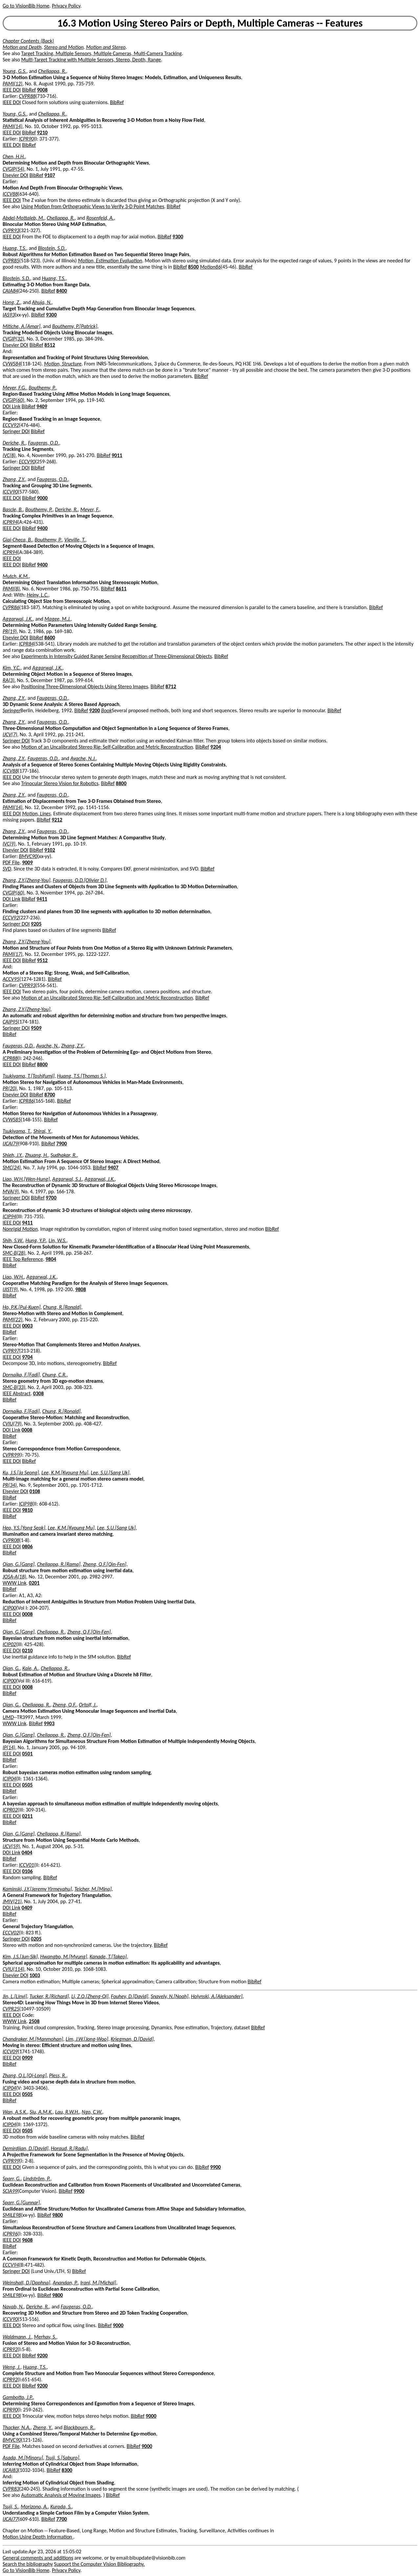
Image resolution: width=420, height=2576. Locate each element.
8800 (121, 783)
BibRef (29, 90)
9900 (215, 2167)
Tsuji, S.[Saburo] (62, 2458)
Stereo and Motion (64, 47)
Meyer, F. (89, 509)
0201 (34, 1583)
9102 (49, 850)
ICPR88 (10, 1058)
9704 (27, 1357)
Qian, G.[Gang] (18, 1564)
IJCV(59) (11, 1846)
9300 (178, 236)
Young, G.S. (15, 71)
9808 (80, 1289)
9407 (113, 1167)
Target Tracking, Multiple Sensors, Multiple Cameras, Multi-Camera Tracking (101, 53)
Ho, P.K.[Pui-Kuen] (21, 1307)
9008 (42, 90)
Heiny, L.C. (38, 595)
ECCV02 (11, 1932)
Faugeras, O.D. (43, 443)
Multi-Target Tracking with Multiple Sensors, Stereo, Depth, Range (91, 59)
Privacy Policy (66, 6)
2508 (34, 2021)
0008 (27, 1430)
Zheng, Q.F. (64, 1705)
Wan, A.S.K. (15, 2112)
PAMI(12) (12, 83)
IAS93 (9, 315)
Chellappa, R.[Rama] (59, 1564)
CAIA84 (10, 291)
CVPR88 (27, 96)
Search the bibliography (28, 2564)
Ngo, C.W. (92, 2112)
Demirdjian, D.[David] (25, 2148)
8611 (121, 588)
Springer (11, 710)
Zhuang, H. (36, 1155)
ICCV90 (10, 492)
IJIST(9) (10, 1289)
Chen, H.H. (14, 156)
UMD (8, 1717)
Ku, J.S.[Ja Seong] (21, 1472)
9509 (36, 1028)
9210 (42, 132)
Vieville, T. (74, 540)
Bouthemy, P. (42, 388)
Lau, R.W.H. (67, 2112)
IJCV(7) (10, 734)
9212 (57, 820)
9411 (41, 899)
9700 (51, 1198)
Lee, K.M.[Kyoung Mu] (64, 1472)
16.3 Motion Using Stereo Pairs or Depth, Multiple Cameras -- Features (210, 23)
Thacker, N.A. (17, 2427)
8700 (49, 1094)
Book (106, 710)
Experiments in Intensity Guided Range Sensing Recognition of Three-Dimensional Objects (116, 656)
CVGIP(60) (13, 400)
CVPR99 (11, 1455)
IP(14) (9, 1747)
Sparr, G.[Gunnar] (21, 2202)
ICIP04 (9, 1778)
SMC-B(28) (14, 1253)
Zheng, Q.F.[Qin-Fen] (104, 1564)
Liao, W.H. (13, 1277)
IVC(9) (9, 844)
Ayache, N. (47, 1046)
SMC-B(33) (14, 1387)
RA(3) (8, 680)
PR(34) (10, 1485)
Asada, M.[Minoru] (23, 2458)
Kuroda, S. (61, 2506)
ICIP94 (9, 1216)
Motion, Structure (63, 364)
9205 (36, 924)
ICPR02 (10, 1810)
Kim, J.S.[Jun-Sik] (20, 1956)
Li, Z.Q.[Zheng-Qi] (90, 1996)
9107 (49, 175)
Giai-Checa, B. (17, 540)
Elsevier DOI (15, 175)
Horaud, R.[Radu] (69, 2148)
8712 (170, 686)
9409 (41, 406)
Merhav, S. (45, 2337)
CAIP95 (10, 1022)
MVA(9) (11, 1191)
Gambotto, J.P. (18, 2397)
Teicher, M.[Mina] (93, 1889)
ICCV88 (10, 194)
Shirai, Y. (42, 1131)
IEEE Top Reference (23, 1259)
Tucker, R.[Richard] (49, 1996)
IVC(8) (9, 455)
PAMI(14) (12, 126)
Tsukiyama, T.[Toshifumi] (28, 1076)
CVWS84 (12, 364)
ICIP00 (9, 1608)
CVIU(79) (12, 1423)
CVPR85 (11, 260)
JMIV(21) (12, 1901)
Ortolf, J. (87, 1705)
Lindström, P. (37, 2178)
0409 (27, 1907)
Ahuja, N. (42, 302)
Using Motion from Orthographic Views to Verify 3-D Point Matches (92, 206)
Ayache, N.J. (83, 758)
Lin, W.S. (57, 1240)
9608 (27, 2240)
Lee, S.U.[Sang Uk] (110, 1472)
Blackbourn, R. (79, 2427)
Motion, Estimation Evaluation (110, 260)
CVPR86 (11, 607)
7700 (61, 2519)
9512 (42, 960)
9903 (49, 1723)
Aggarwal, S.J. (67, 1179)
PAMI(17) (12, 954)
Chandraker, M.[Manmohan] (33, 2039)
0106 (27, 1871)
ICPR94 (10, 522)
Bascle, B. (13, 509)
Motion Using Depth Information (38, 2537)
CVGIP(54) (13, 169)
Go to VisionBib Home (26, 6)
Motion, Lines (36, 813)
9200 (94, 710)
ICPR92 (10, 2349)
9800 (57, 2215)
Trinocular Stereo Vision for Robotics (59, 783)
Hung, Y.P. (36, 1240)
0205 (36, 1939)
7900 (61, 1143)
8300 (67, 2470)
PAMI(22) (12, 1319)
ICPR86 (26, 1101)
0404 (27, 1852)
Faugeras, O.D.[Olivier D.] (79, 880)
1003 (35, 1975)
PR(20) (10, 1088)
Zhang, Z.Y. (14, 479)
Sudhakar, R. (64, 1155)
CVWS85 (12, 1119)
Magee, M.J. (58, 619)
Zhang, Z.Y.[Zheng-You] (26, 880)
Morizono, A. (34, 2506)
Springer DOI (16, 431)
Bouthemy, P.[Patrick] (74, 326)
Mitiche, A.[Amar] (21, 326)
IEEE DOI (12, 90)
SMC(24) (12, 1167)
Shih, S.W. (13, 1240)
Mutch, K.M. (16, 576)
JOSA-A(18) (14, 1577)
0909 (27, 2058)
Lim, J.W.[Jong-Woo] (87, 2039)
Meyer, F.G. (14, 388)
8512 (49, 345)
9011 (117, 455)
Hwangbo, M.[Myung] (63, 1956)
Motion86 (210, 267)
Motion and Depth (22, 47)
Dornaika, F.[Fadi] (21, 1375)
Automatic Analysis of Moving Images (61, 2495)
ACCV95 (11, 979)
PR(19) (10, 631)
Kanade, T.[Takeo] (108, 1956)
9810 (27, 1510)
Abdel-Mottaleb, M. (23, 218)
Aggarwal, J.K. (18, 619)
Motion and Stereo (106, 47)
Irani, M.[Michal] (98, 2282)
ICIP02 (9, 1644)
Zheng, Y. (42, 2427)
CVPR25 (11, 2009)
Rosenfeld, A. (100, 218)
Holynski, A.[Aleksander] (216, 1996)
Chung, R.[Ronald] (62, 1307)
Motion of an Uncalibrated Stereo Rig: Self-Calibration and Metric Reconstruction (107, 747)
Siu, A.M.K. (41, 2112)
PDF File (11, 862)
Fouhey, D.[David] (129, 1996)
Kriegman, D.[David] (132, 2039)
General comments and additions (38, 2558)
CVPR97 (11, 1351)
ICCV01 (26, 1865)
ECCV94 (11, 2265)
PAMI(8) (11, 588)
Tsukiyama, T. (17, 1131)
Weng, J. (11, 2367)
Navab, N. (13, 2306)
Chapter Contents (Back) (28, 41)
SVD (7, 869)
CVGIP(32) (13, 339)
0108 (35, 1491)
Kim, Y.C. (12, 668)
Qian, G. (11, 1668)
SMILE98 (12, 2215)
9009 (27, 862)
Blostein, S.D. (52, 248)
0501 (27, 1753)
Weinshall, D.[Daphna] (26, 2282)
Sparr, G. (12, 2178)
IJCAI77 (10, 2519)
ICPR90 (26, 139)
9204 (215, 747)
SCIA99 (10, 2191)
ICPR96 (10, 2234)
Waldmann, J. (17, 2337)
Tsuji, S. (10, 2506)
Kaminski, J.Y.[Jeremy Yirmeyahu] (37, 1889)
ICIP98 (25, 1504)
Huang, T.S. (14, 248)
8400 (61, 291)
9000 (42, 498)
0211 (27, 1816)
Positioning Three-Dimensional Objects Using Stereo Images (84, 686)
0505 (27, 1785)
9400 (42, 528)
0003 (27, 1326)
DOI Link (11, 406)
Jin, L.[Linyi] (15, 1996)
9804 (51, 1259)
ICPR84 (26, 644)
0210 (27, 1650)
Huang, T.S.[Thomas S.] (81, 1076)
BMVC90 (28, 856)
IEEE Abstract (17, 1393)
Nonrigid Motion (20, 1229)
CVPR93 (11, 230)
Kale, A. (30, 1668)
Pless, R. (57, 2075)
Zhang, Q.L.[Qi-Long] (25, 2075)
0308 (38, 1393)
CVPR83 (11, 2489)
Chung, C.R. (54, 1375)
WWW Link (14, 1583)
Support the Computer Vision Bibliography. (99, 2564)
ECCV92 (11, 425)
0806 (27, 1546)
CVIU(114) (13, 1969)
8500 (193, 267)
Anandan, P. (65, 2282)
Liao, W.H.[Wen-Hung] (26, 1179)
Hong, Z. (11, 302)
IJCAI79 (10, 1143)
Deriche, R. (14, 443)
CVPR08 (11, 1540)
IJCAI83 (10, 2470)
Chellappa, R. (52, 71)
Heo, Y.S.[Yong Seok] (24, 1528)
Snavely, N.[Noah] (169, 1996)
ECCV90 (27, 461)
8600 (49, 637)
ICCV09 (10, 2051)
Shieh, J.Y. (13, 1155)
